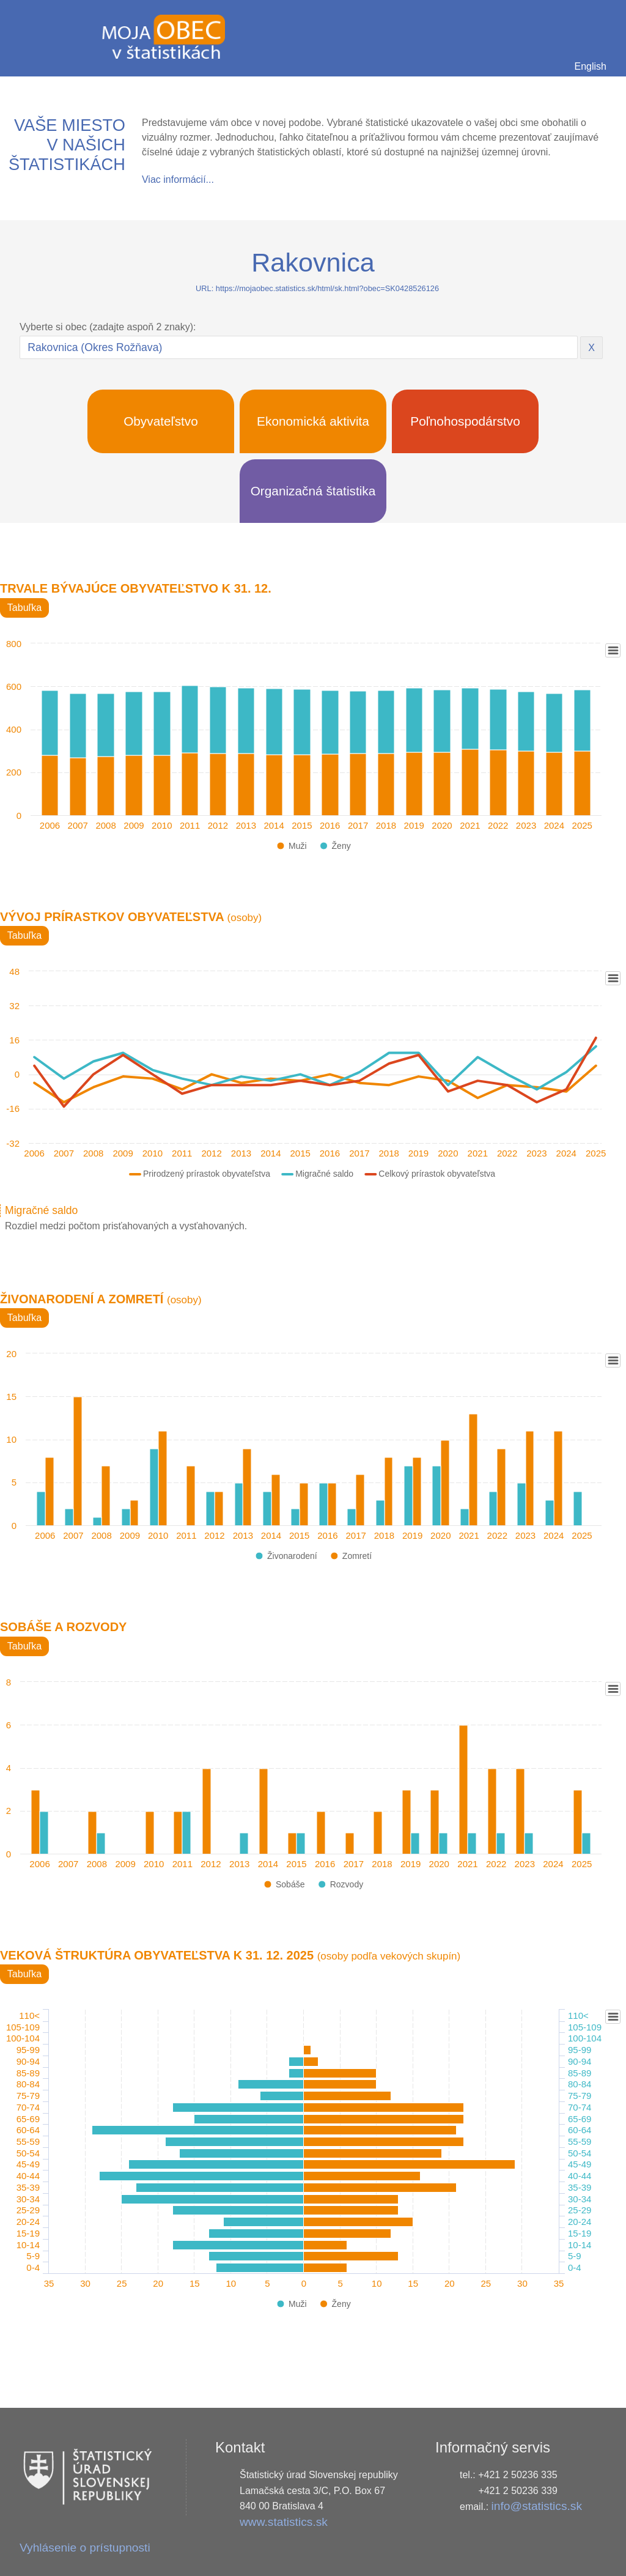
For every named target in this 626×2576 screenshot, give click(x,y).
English (590, 66)
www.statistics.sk (284, 2521)
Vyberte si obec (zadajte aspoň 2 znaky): (108, 327)
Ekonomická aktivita (313, 421)
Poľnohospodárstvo (465, 421)
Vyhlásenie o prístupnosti (85, 2547)
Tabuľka (24, 607)
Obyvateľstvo (160, 421)
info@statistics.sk (537, 2506)
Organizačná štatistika (313, 491)
